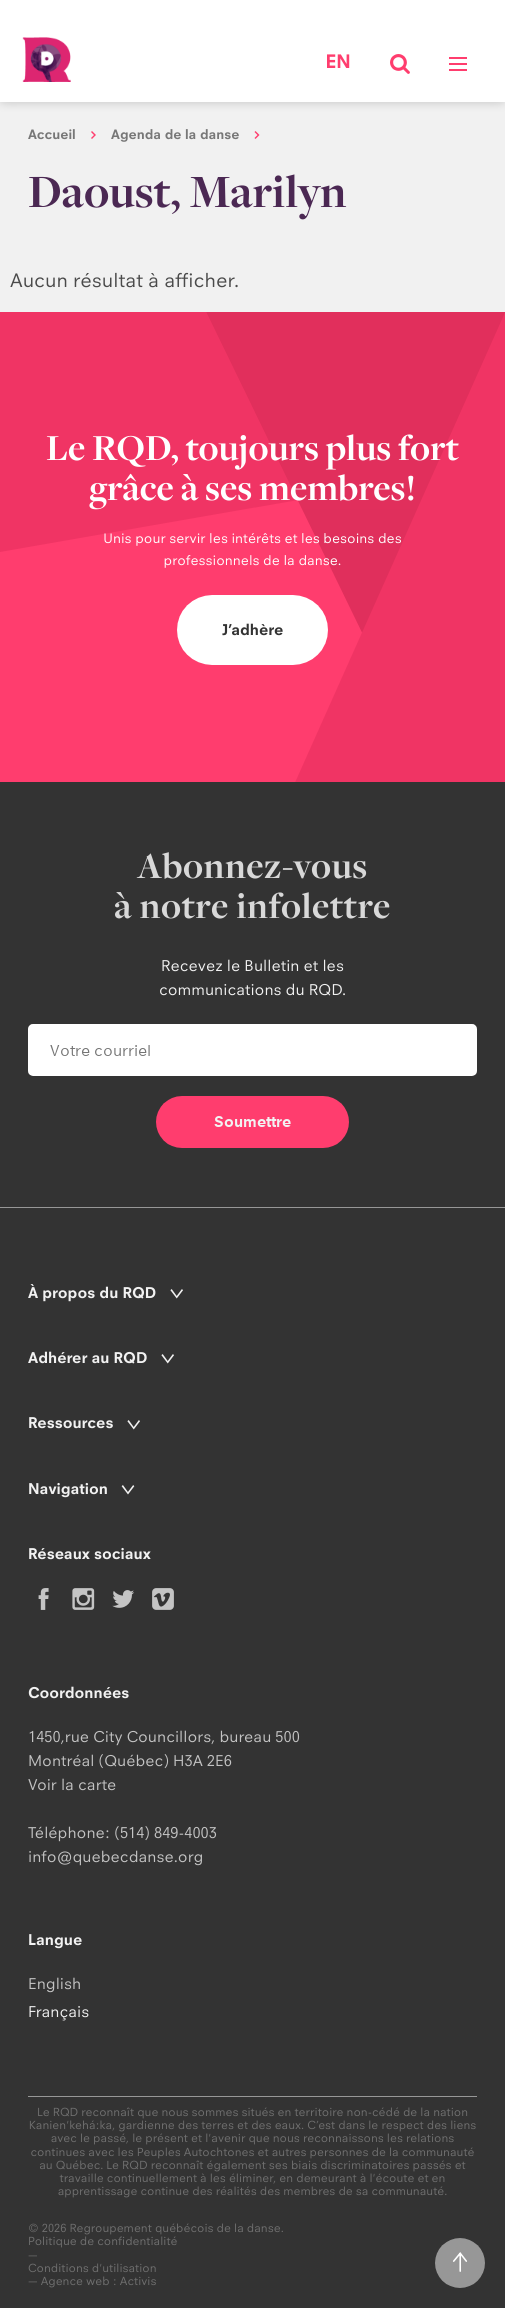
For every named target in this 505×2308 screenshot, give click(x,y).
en (337, 62)
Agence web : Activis (99, 2281)
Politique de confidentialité (103, 2241)
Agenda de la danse (175, 135)
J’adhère (253, 629)
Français (58, 2011)
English (54, 1983)
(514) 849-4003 (165, 1832)
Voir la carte (72, 1784)
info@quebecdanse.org (115, 1856)
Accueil (52, 135)
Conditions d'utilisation (92, 2268)
